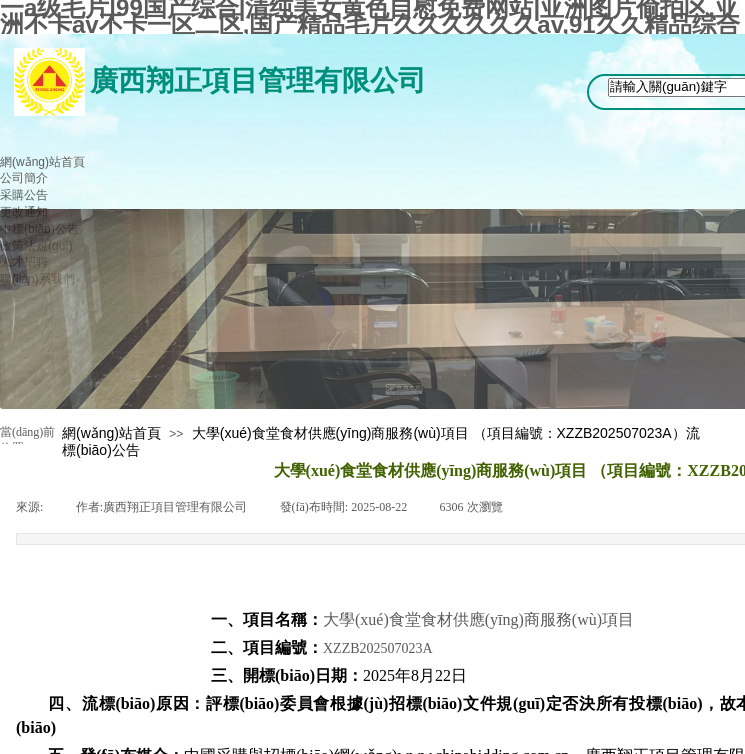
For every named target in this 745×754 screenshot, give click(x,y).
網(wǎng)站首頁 (111, 433)
